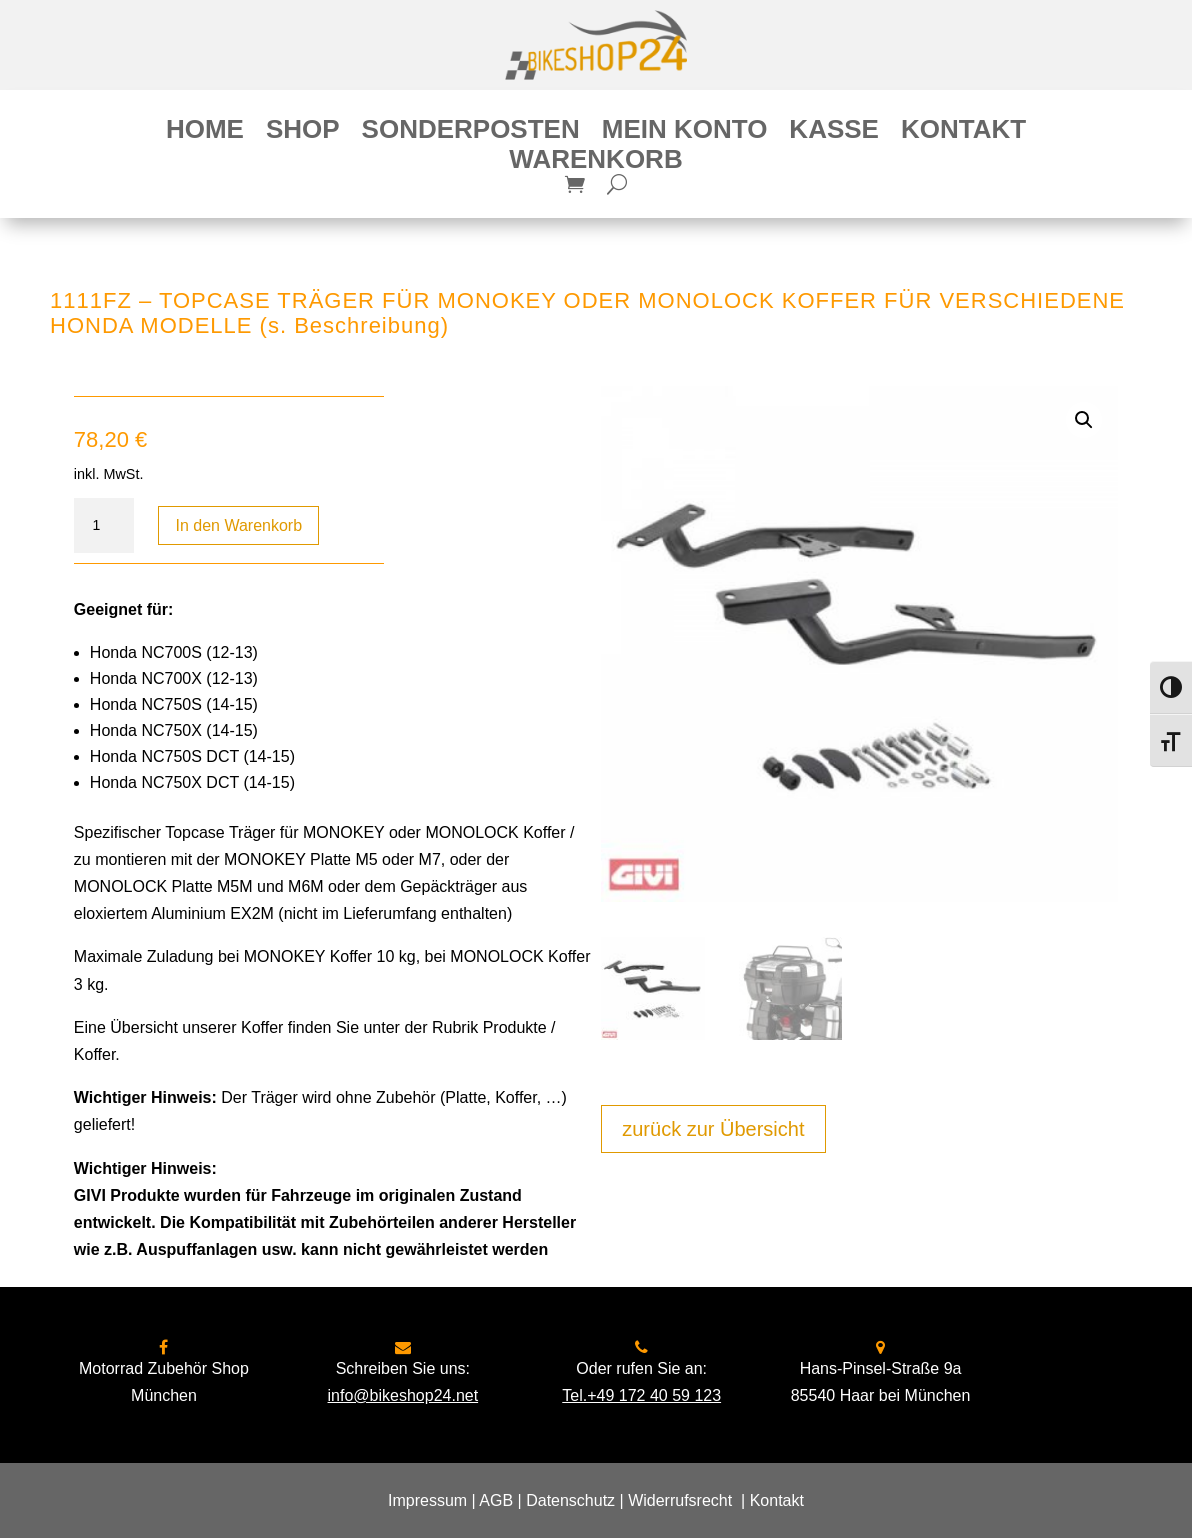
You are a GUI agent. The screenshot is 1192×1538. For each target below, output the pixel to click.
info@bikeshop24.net (403, 1395)
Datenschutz (570, 1500)
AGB (496, 1500)
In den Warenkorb (238, 525)
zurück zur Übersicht (713, 1129)
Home (205, 133)
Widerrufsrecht (680, 1500)
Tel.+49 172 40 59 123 (641, 1395)
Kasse (834, 133)
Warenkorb (595, 163)
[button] (1084, 420)
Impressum (427, 1500)
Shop (303, 133)
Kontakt (963, 133)
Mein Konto (685, 133)
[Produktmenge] (104, 526)
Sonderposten (471, 133)
